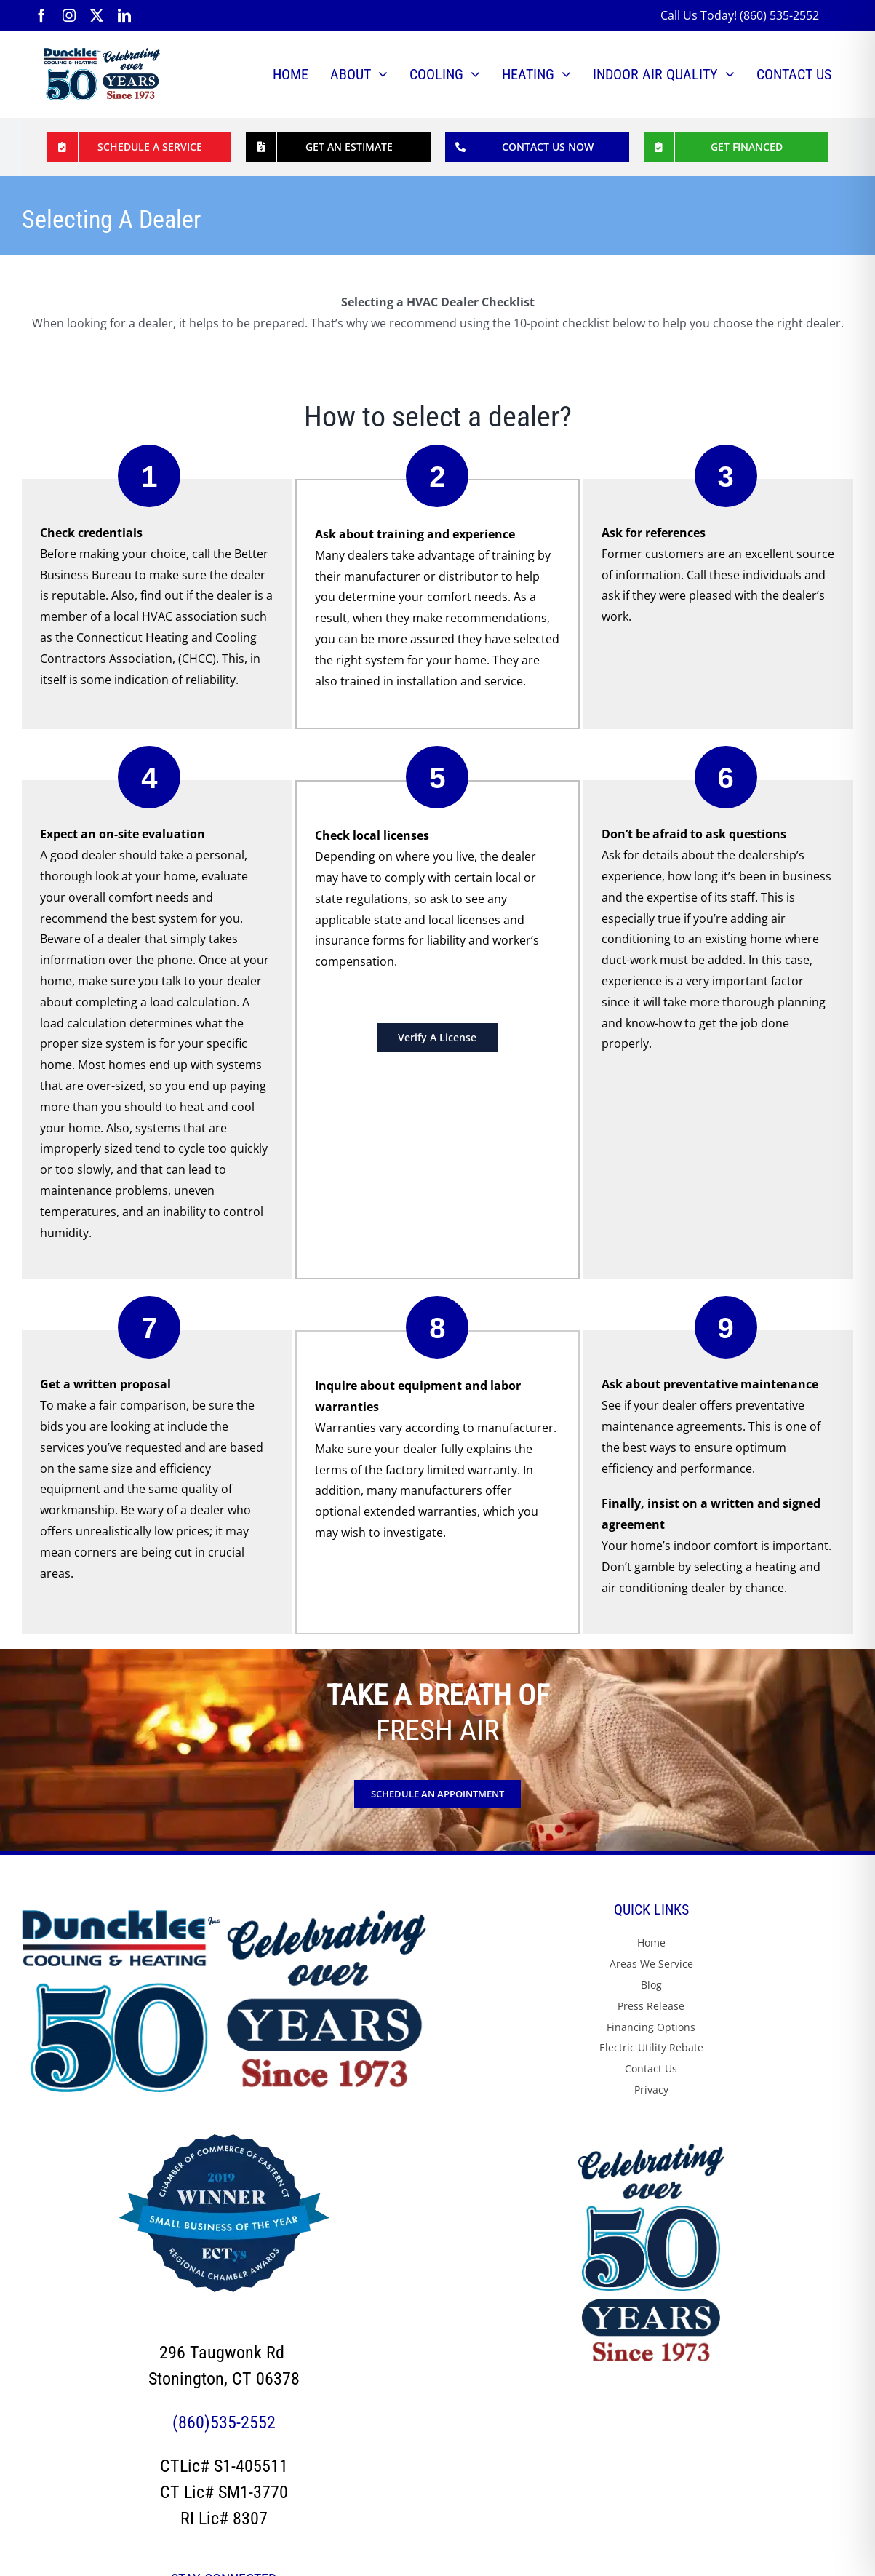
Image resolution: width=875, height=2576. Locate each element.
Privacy (651, 2089)
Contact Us (651, 2068)
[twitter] (96, 15)
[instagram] (69, 15)
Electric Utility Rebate (651, 2047)
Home (651, 1942)
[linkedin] (124, 15)
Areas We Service (651, 1964)
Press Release (651, 2006)
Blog (651, 1985)
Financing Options (651, 2027)
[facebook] (41, 15)
